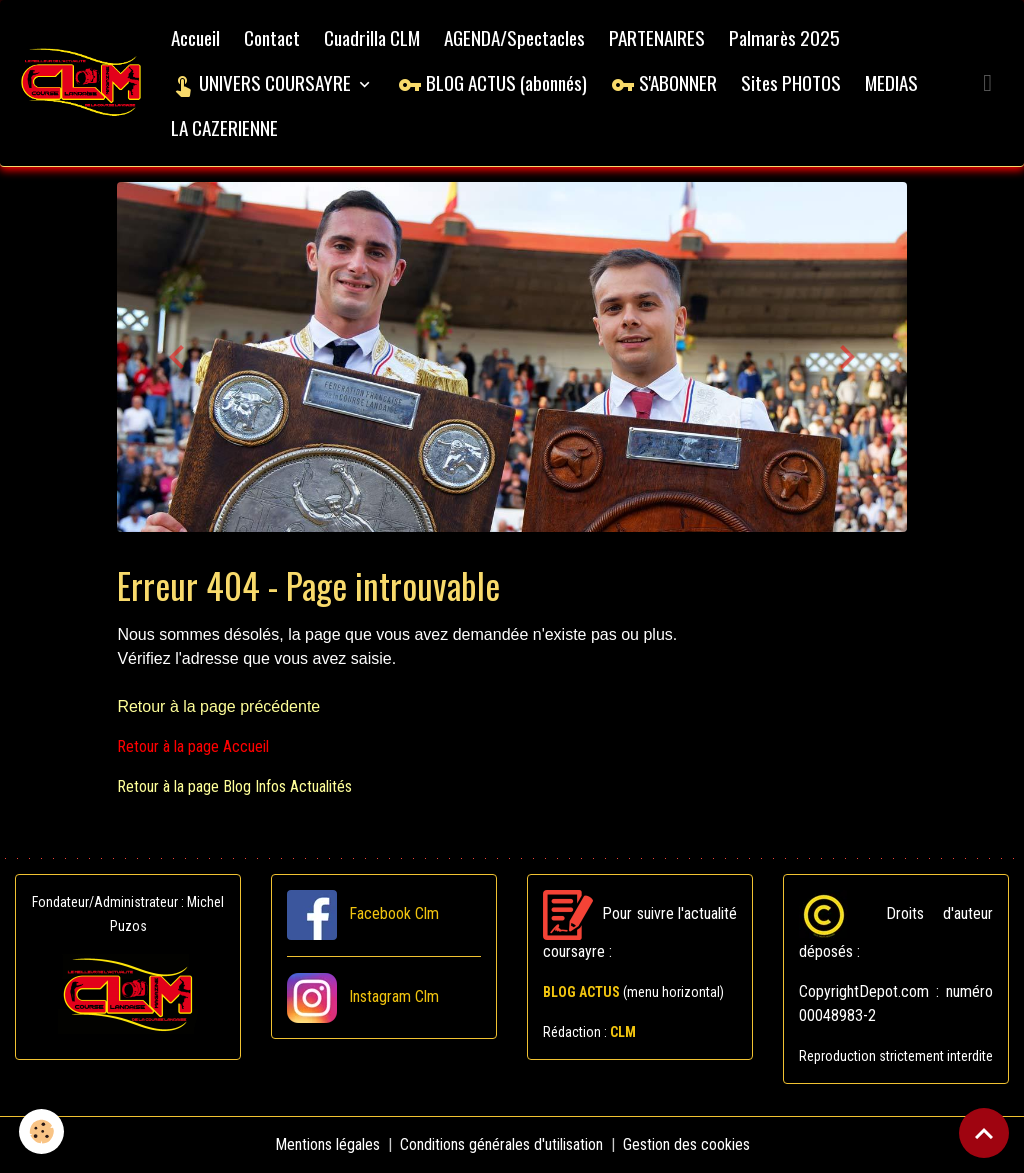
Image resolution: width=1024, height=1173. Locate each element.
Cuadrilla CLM (372, 37)
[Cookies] (42, 1131)
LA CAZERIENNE (224, 127)
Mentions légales (327, 1144)
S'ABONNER (664, 82)
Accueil (195, 37)
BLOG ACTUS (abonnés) (492, 82)
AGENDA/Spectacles (514, 37)
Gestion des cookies (686, 1144)
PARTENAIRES (657, 37)
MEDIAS (891, 82)
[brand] (81, 83)
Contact (272, 37)
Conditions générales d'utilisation (501, 1144)
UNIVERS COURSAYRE (263, 82)
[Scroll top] (984, 1133)
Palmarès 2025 (784, 37)
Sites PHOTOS (791, 82)
